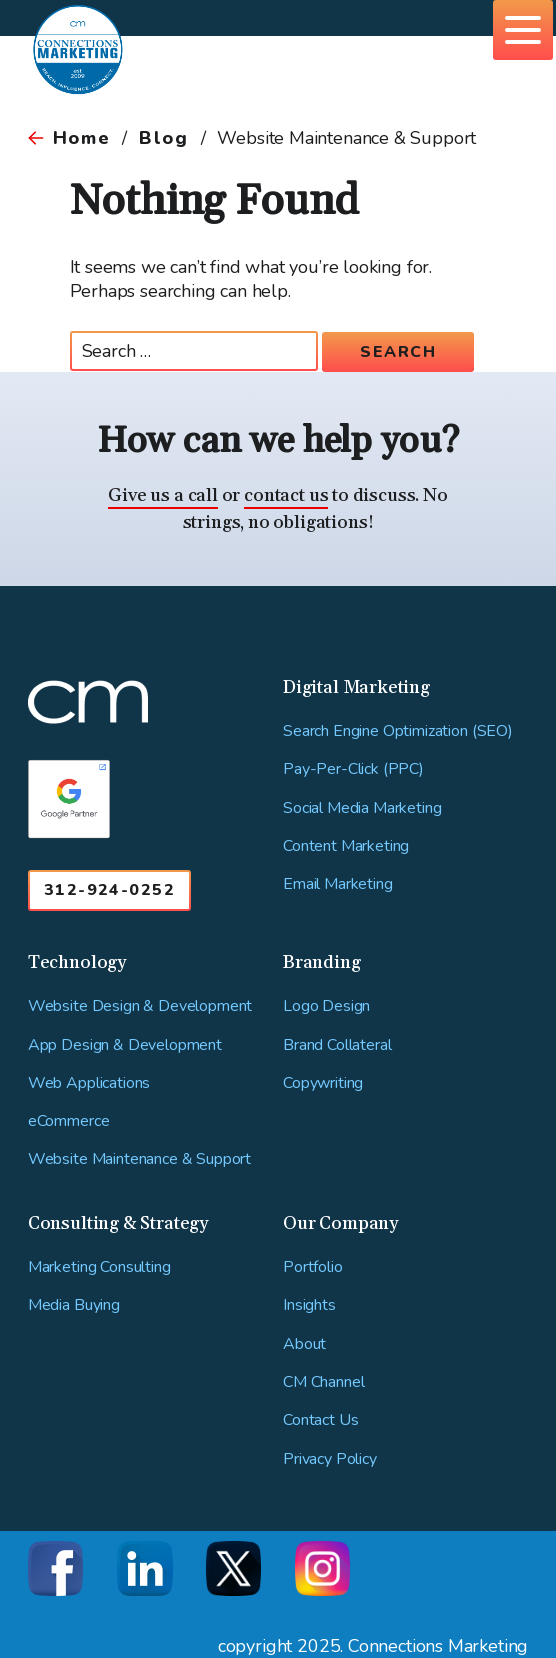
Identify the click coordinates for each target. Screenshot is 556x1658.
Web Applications (89, 1083)
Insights (309, 1305)
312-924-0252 (109, 890)
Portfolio (313, 1267)
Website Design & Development (140, 1006)
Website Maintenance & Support (139, 1159)
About (304, 1344)
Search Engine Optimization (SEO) (398, 731)
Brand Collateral (337, 1045)
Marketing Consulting (99, 1267)
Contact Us (320, 1420)
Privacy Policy (330, 1459)
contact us (286, 495)
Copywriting (323, 1083)
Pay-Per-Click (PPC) (353, 769)
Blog (163, 138)
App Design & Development (125, 1045)
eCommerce (69, 1121)
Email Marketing (338, 884)
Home (81, 138)
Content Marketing (346, 846)
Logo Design (326, 1006)
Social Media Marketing (362, 808)
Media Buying (74, 1305)
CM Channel (323, 1382)
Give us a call (162, 495)
